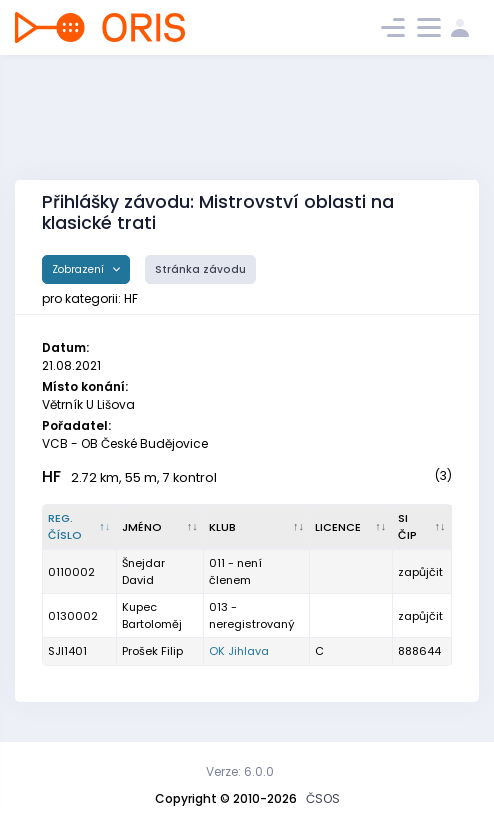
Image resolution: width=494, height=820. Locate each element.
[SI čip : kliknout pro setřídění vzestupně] (422, 527)
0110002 (71, 572)
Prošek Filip (152, 651)
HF (51, 476)
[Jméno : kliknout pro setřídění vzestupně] (160, 527)
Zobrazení (79, 269)
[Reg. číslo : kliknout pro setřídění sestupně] (80, 527)
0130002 (73, 616)
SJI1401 (67, 651)
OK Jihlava (239, 651)
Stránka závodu (200, 269)
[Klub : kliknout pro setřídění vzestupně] (257, 527)
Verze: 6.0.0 (240, 771)
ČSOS (323, 798)
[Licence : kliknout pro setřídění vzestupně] (351, 527)
